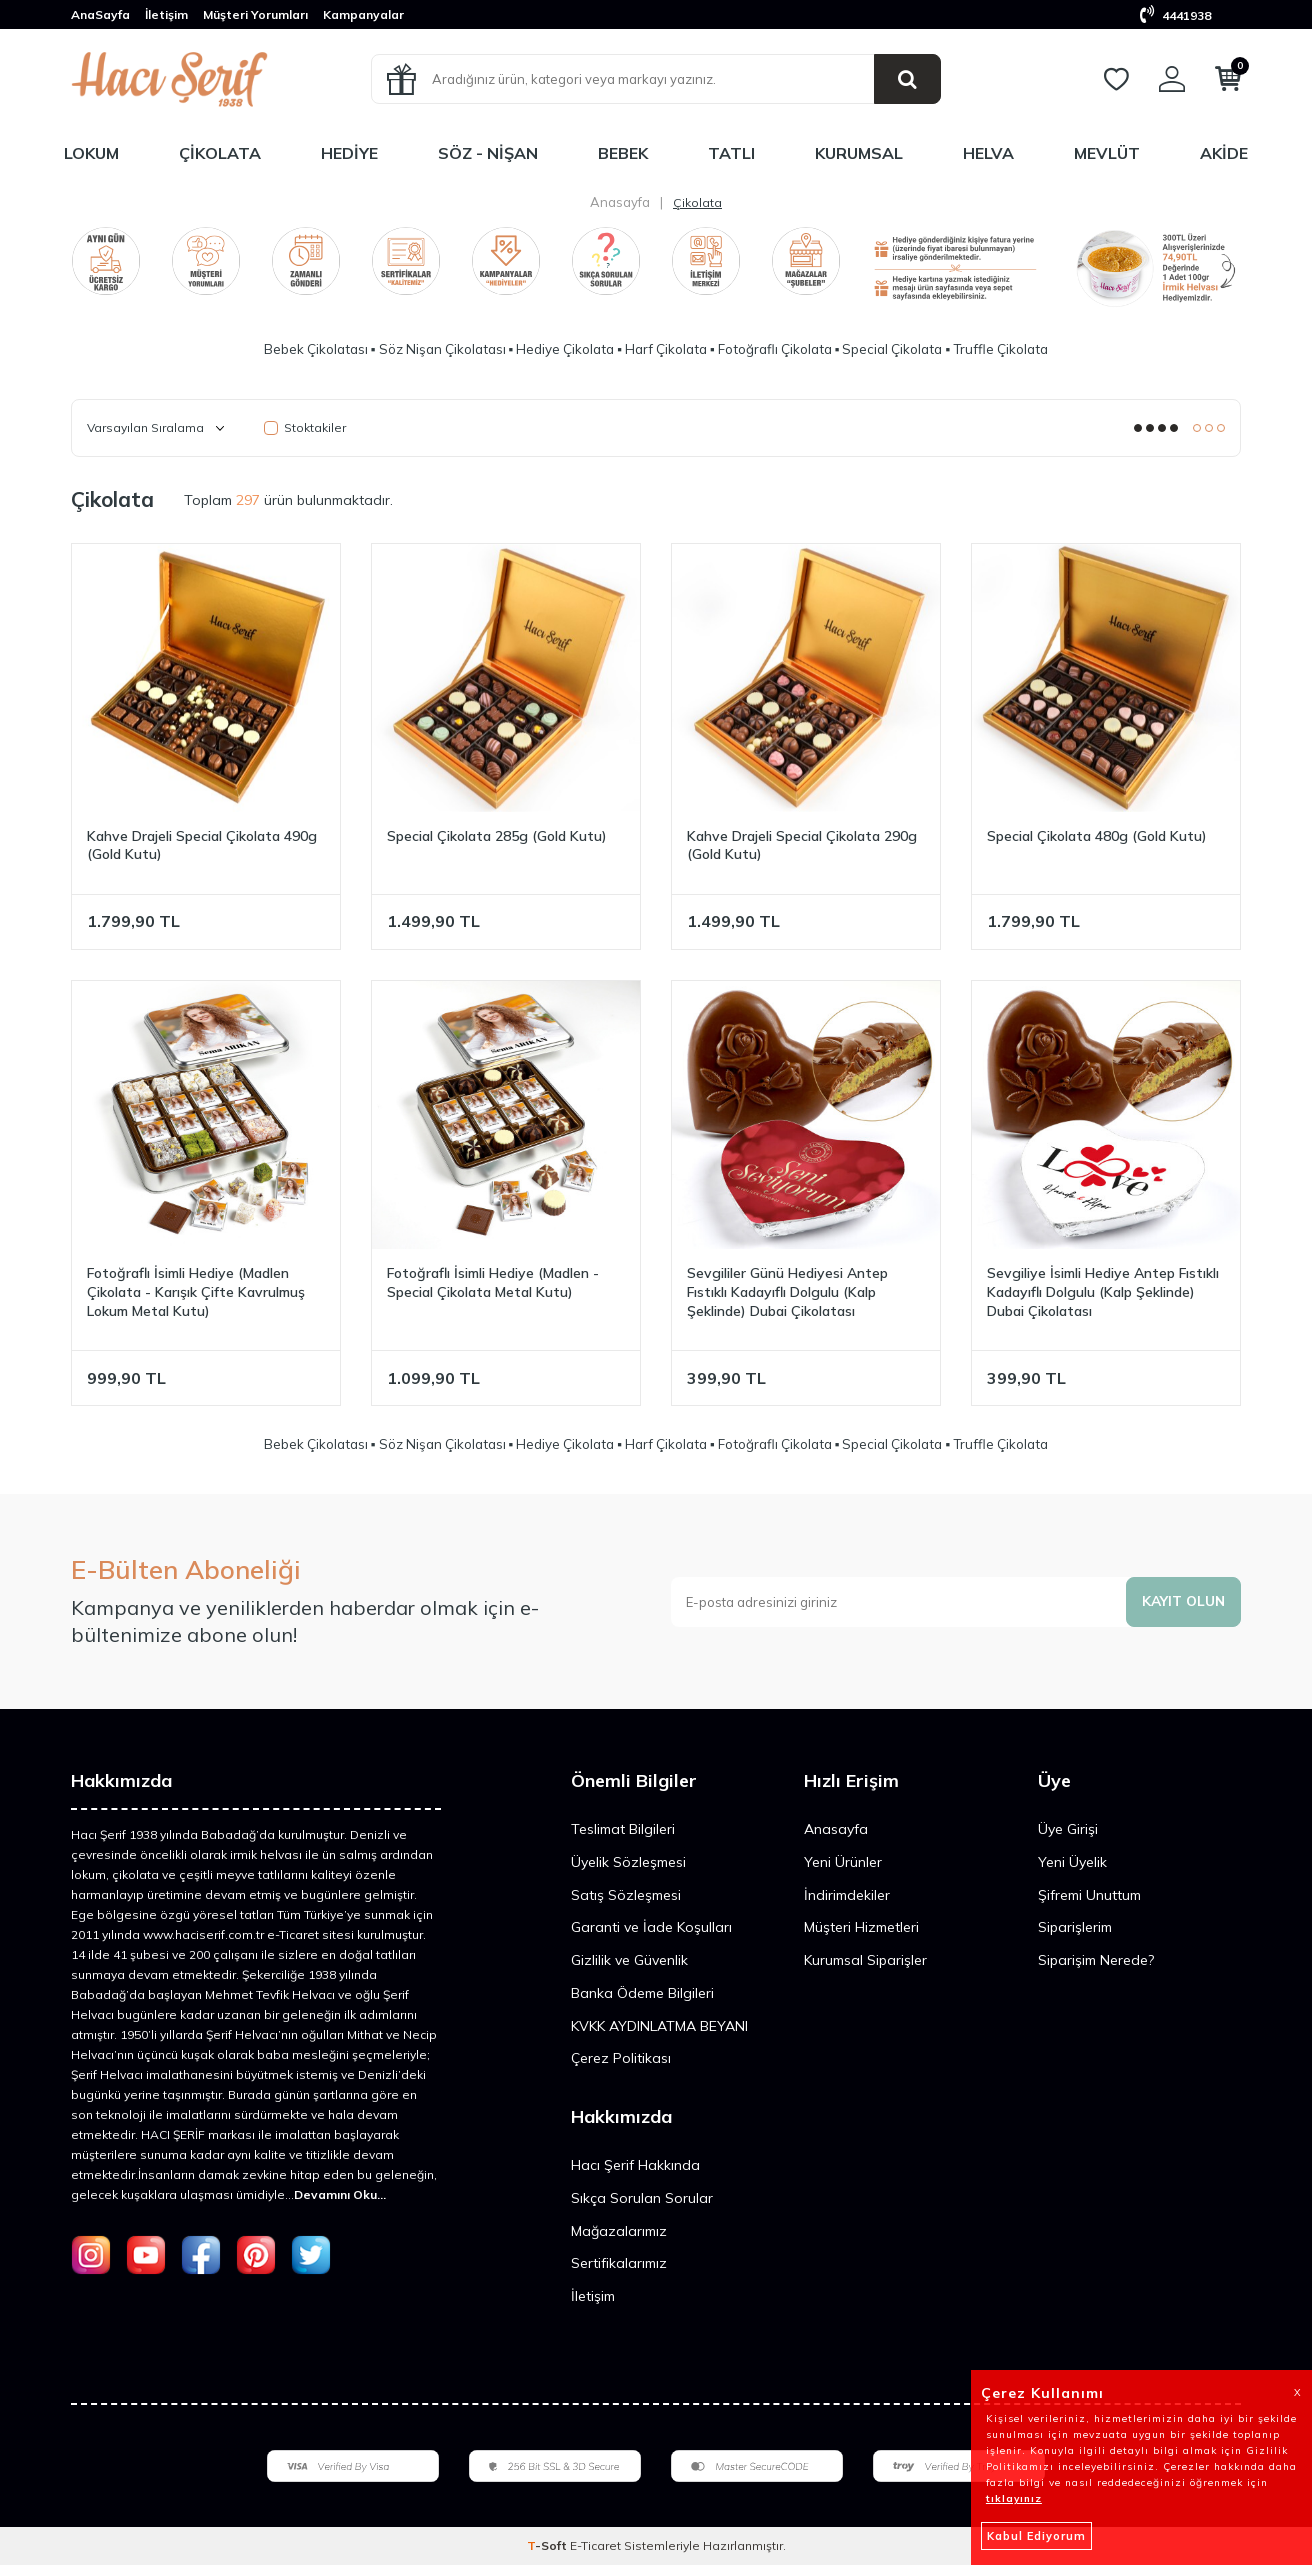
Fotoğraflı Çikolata (775, 349)
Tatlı (731, 153)
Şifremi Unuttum (1089, 1895)
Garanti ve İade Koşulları (651, 1927)
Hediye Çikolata (565, 349)
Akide (1224, 153)
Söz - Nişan (488, 153)
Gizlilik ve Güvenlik (629, 1960)
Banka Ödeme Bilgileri (642, 1993)
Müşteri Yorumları (255, 14)
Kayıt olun (1182, 1601)
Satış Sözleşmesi (626, 1895)
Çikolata (220, 153)
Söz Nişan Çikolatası (442, 349)
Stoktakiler (305, 427)
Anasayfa (620, 202)
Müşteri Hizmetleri (861, 1927)
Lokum (91, 153)
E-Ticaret (595, 2545)
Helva (988, 153)
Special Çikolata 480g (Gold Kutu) (1097, 836)
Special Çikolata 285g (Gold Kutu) (497, 836)
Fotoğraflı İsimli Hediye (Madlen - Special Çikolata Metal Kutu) (493, 1282)
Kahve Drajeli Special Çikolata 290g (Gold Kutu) (802, 845)
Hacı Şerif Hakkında (635, 2165)
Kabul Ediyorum (1036, 2536)
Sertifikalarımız (619, 2263)
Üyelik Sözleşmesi (628, 1862)
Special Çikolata (892, 349)
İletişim (166, 14)
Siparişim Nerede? (1096, 1960)
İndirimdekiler (847, 1895)
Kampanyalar (363, 14)
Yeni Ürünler (843, 1862)
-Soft (548, 2545)
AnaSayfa (100, 14)
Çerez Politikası (621, 2058)
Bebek (623, 153)
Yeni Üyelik (1072, 1862)
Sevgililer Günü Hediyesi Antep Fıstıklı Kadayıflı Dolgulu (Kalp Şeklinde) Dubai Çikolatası (787, 1292)
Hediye (349, 153)
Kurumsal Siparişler (865, 1960)
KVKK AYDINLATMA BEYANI (659, 2026)
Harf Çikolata (666, 349)
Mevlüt (1107, 153)
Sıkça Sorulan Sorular (642, 2198)
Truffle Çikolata (1000, 349)
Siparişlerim (1075, 1927)
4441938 (1175, 15)
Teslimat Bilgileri (623, 1829)
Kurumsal (859, 153)
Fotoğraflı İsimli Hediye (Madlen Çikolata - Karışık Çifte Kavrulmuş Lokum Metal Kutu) (196, 1292)
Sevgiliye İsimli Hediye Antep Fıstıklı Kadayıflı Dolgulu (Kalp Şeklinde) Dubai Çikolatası (1103, 1292)
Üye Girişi (1068, 1829)
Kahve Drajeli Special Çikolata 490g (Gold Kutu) (202, 845)
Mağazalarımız (619, 2231)
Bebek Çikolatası (316, 349)
